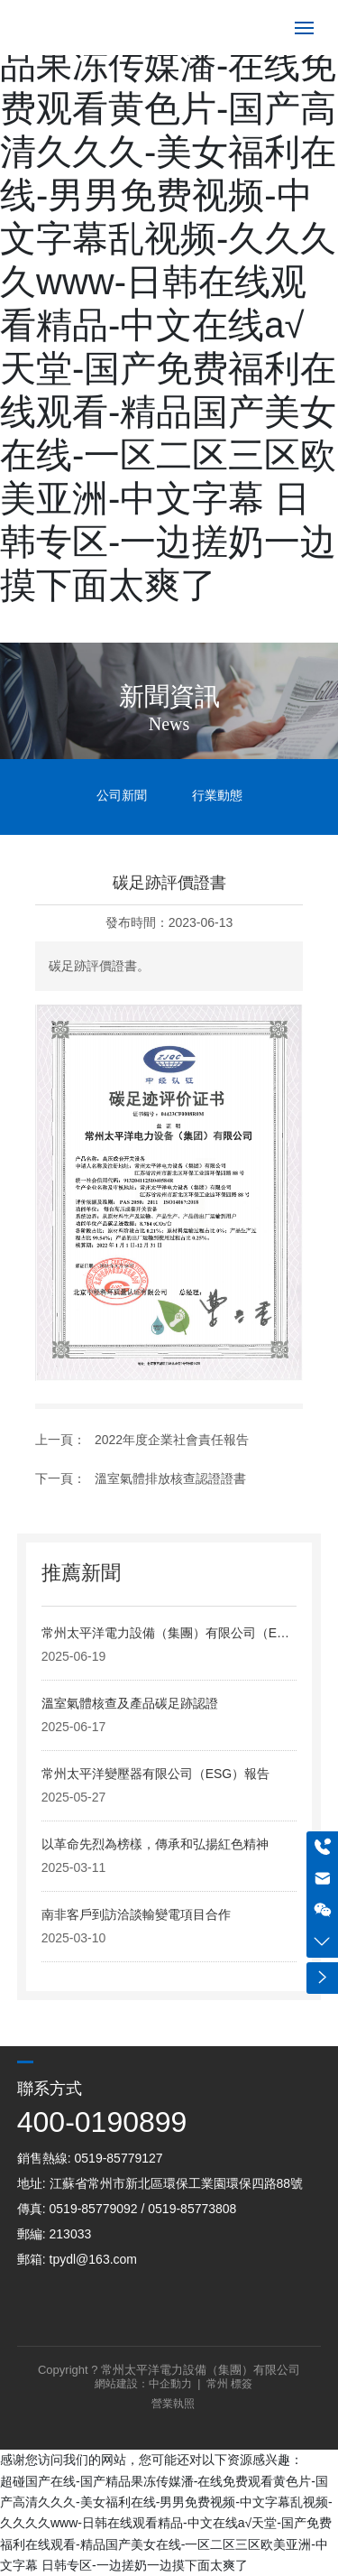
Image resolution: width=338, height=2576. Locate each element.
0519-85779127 (119, 2158)
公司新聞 (121, 795)
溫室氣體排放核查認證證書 (170, 1478)
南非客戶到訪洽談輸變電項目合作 (136, 1914)
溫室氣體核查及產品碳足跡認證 (129, 1703)
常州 (217, 2383)
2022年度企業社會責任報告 (172, 1439)
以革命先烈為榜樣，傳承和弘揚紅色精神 (155, 1844)
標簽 (241, 2383)
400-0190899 (102, 2122)
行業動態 (217, 795)
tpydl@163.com (93, 2259)
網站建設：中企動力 (143, 2383)
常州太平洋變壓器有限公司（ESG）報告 (155, 1773)
